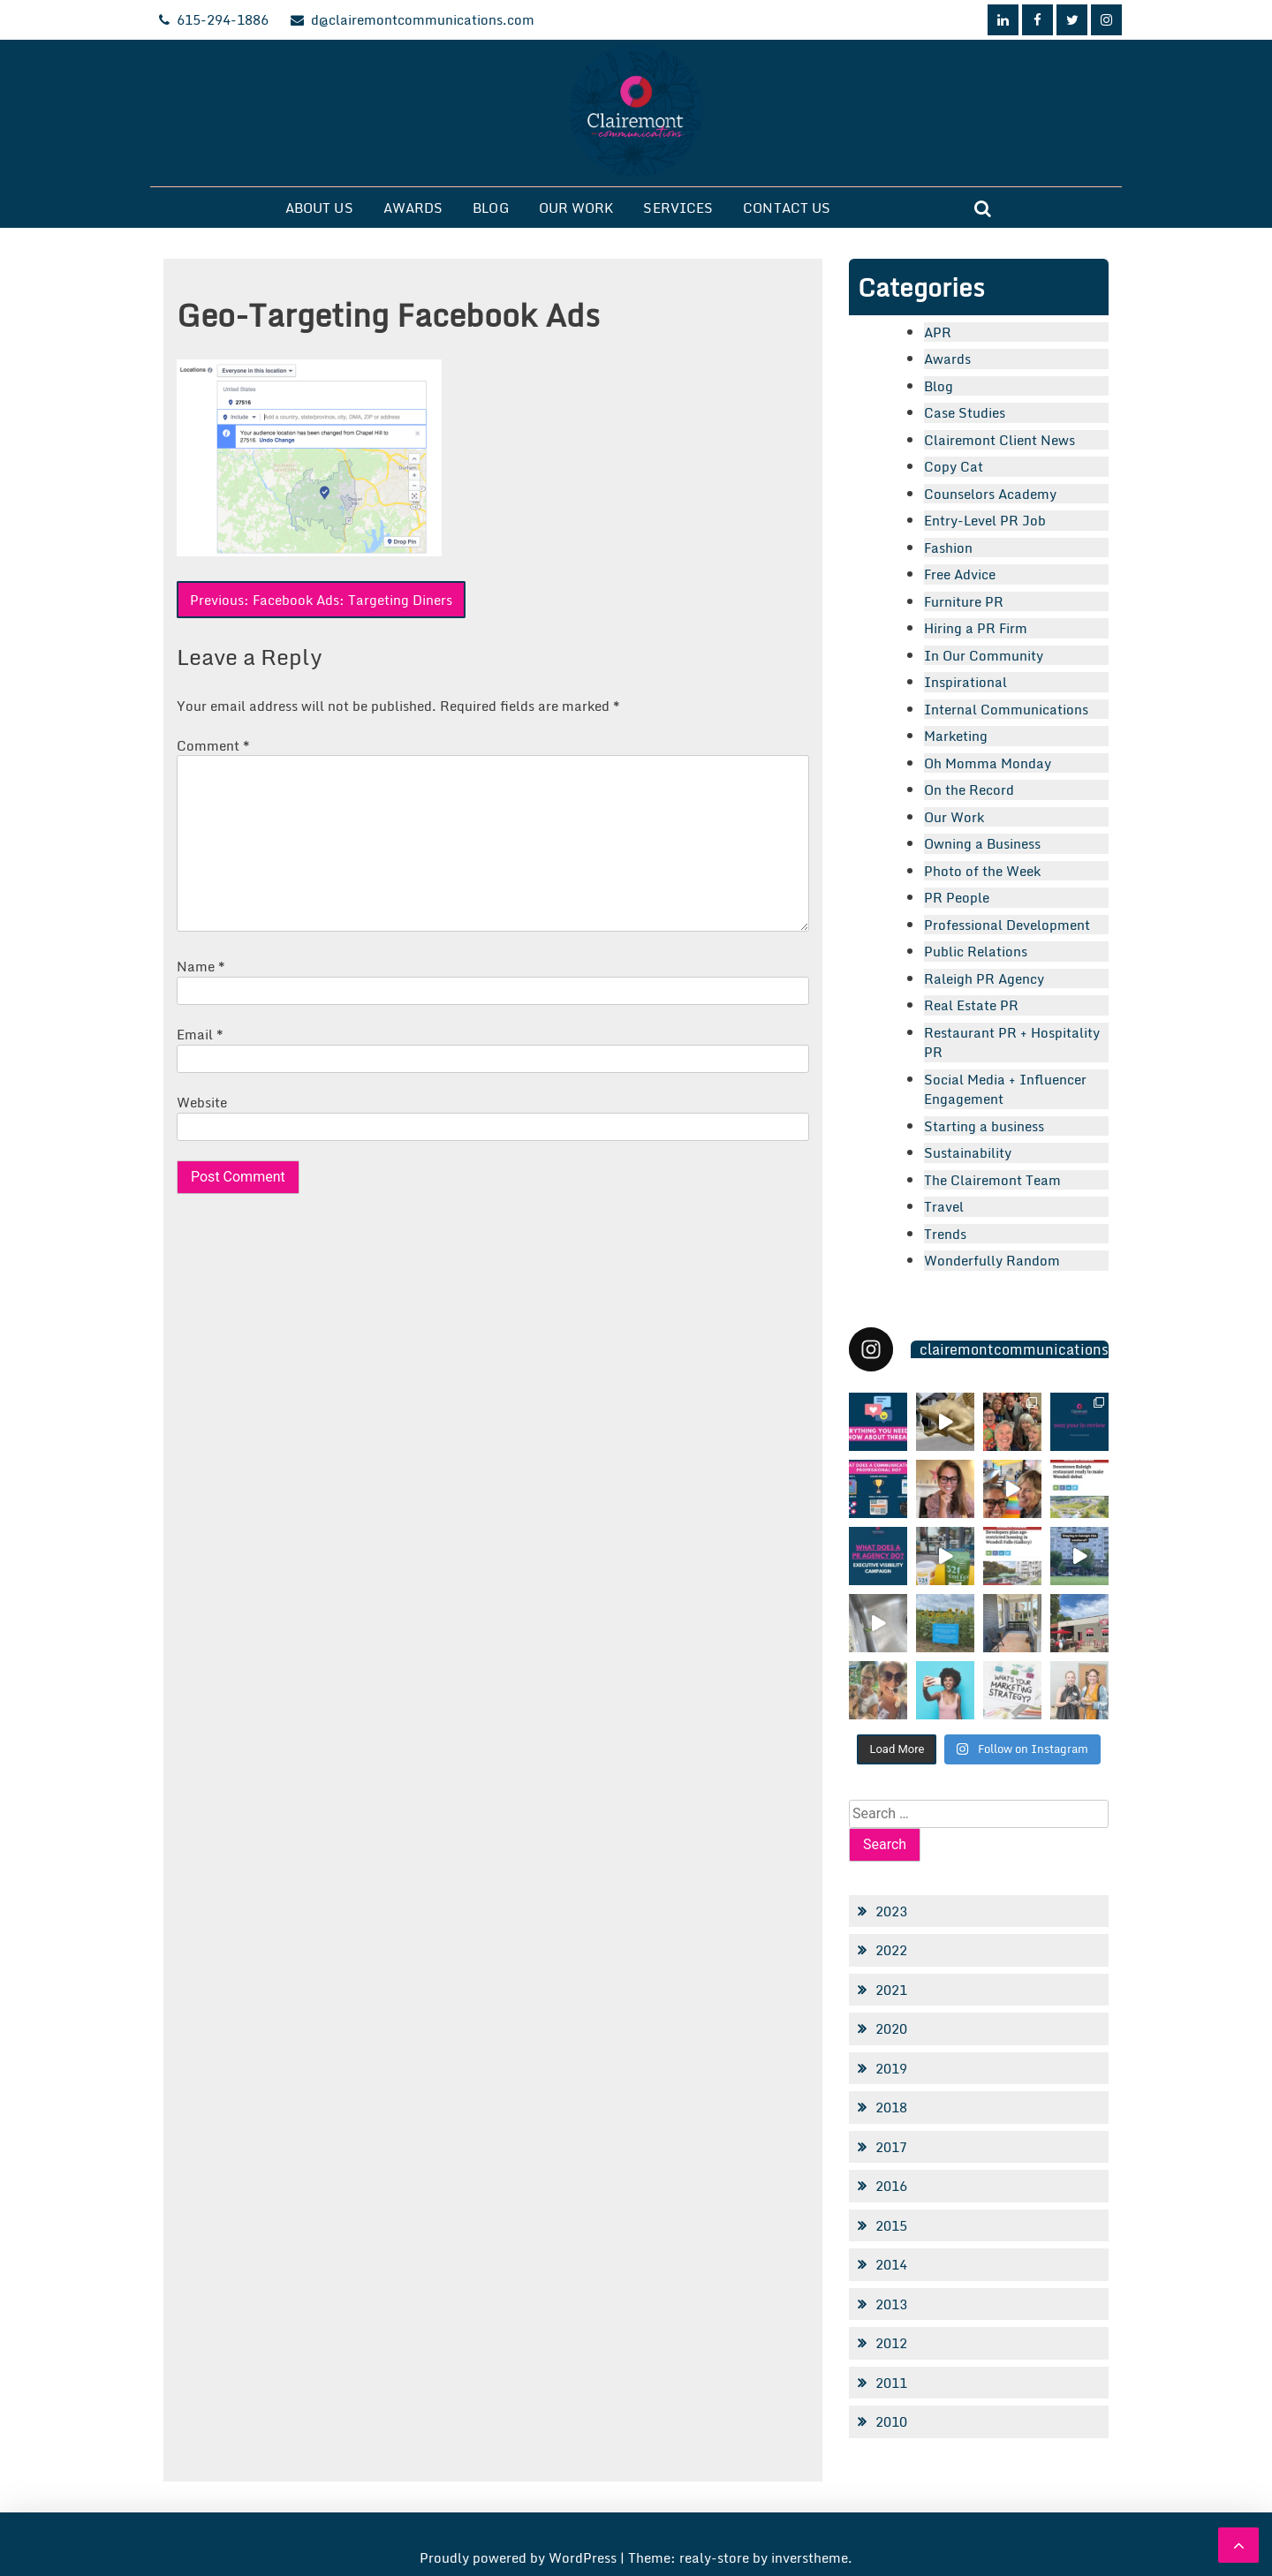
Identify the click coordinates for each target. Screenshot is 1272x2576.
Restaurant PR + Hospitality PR (1012, 1042)
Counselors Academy (990, 493)
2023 (891, 1911)
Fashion (948, 547)
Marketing (956, 735)
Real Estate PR (971, 1005)
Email (200, 1034)
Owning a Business (982, 843)
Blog (490, 207)
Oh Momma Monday (987, 763)
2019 (891, 2068)
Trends (945, 1233)
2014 (891, 2264)
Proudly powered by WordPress (520, 2557)
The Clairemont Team (992, 1179)
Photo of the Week (982, 870)
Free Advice (960, 574)
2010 (891, 2421)
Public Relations (975, 951)
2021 (891, 1989)
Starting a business (984, 1126)
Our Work (576, 207)
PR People (956, 897)
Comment (213, 745)
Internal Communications (1006, 709)
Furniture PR (963, 601)
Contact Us (786, 207)
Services (678, 207)
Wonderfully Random (992, 1260)
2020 (891, 2028)
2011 (891, 2382)
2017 (891, 2146)
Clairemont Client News (999, 439)
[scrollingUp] (1238, 2545)
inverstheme (809, 2557)
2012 (891, 2342)
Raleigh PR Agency (984, 978)
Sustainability (967, 1152)
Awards (413, 207)
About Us (319, 207)
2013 (891, 2304)
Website (202, 1102)
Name (201, 966)
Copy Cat (953, 466)
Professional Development (1007, 924)
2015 (891, 2225)
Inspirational (965, 681)
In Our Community (983, 655)
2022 (891, 1949)
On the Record (969, 789)
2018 (891, 2107)
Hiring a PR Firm (975, 627)
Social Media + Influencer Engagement (1005, 1089)
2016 (891, 2185)
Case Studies (964, 412)
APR (937, 332)
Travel (944, 1206)
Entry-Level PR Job (985, 520)
